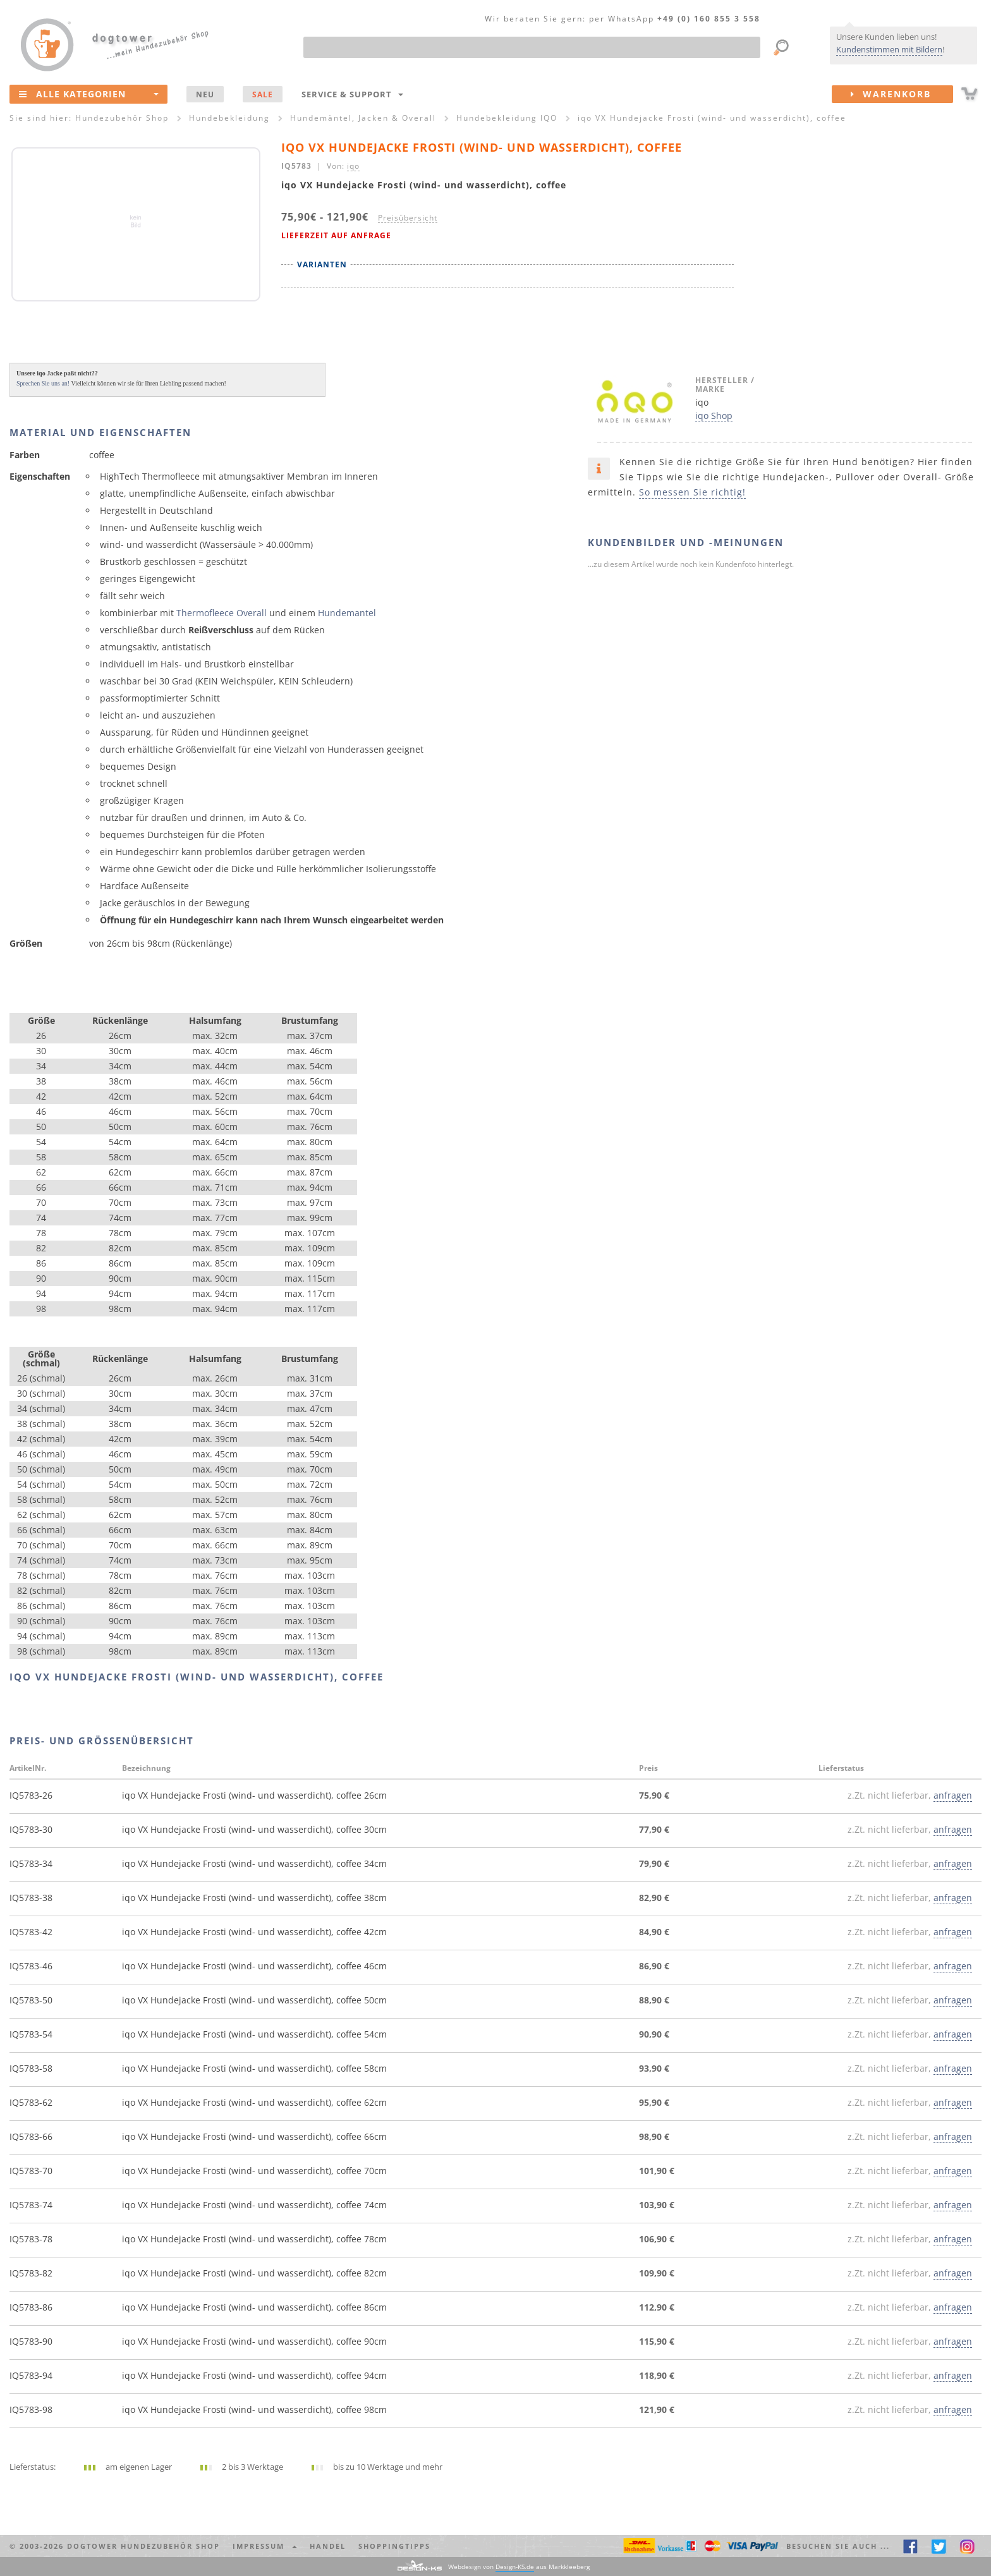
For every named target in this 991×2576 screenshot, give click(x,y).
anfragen (952, 1795)
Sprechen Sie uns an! (43, 383)
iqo (353, 166)
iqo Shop (714, 416)
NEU (205, 94)
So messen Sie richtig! (692, 492)
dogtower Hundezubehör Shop (143, 2546)
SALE (262, 94)
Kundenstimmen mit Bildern (889, 49)
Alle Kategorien (89, 93)
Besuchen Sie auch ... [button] (838, 2546)
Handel (328, 2546)
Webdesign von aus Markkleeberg (519, 2567)
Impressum (265, 2546)
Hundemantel (347, 613)
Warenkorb (902, 94)
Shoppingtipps (394, 2546)
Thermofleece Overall (221, 613)
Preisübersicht (407, 217)
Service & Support (352, 94)
